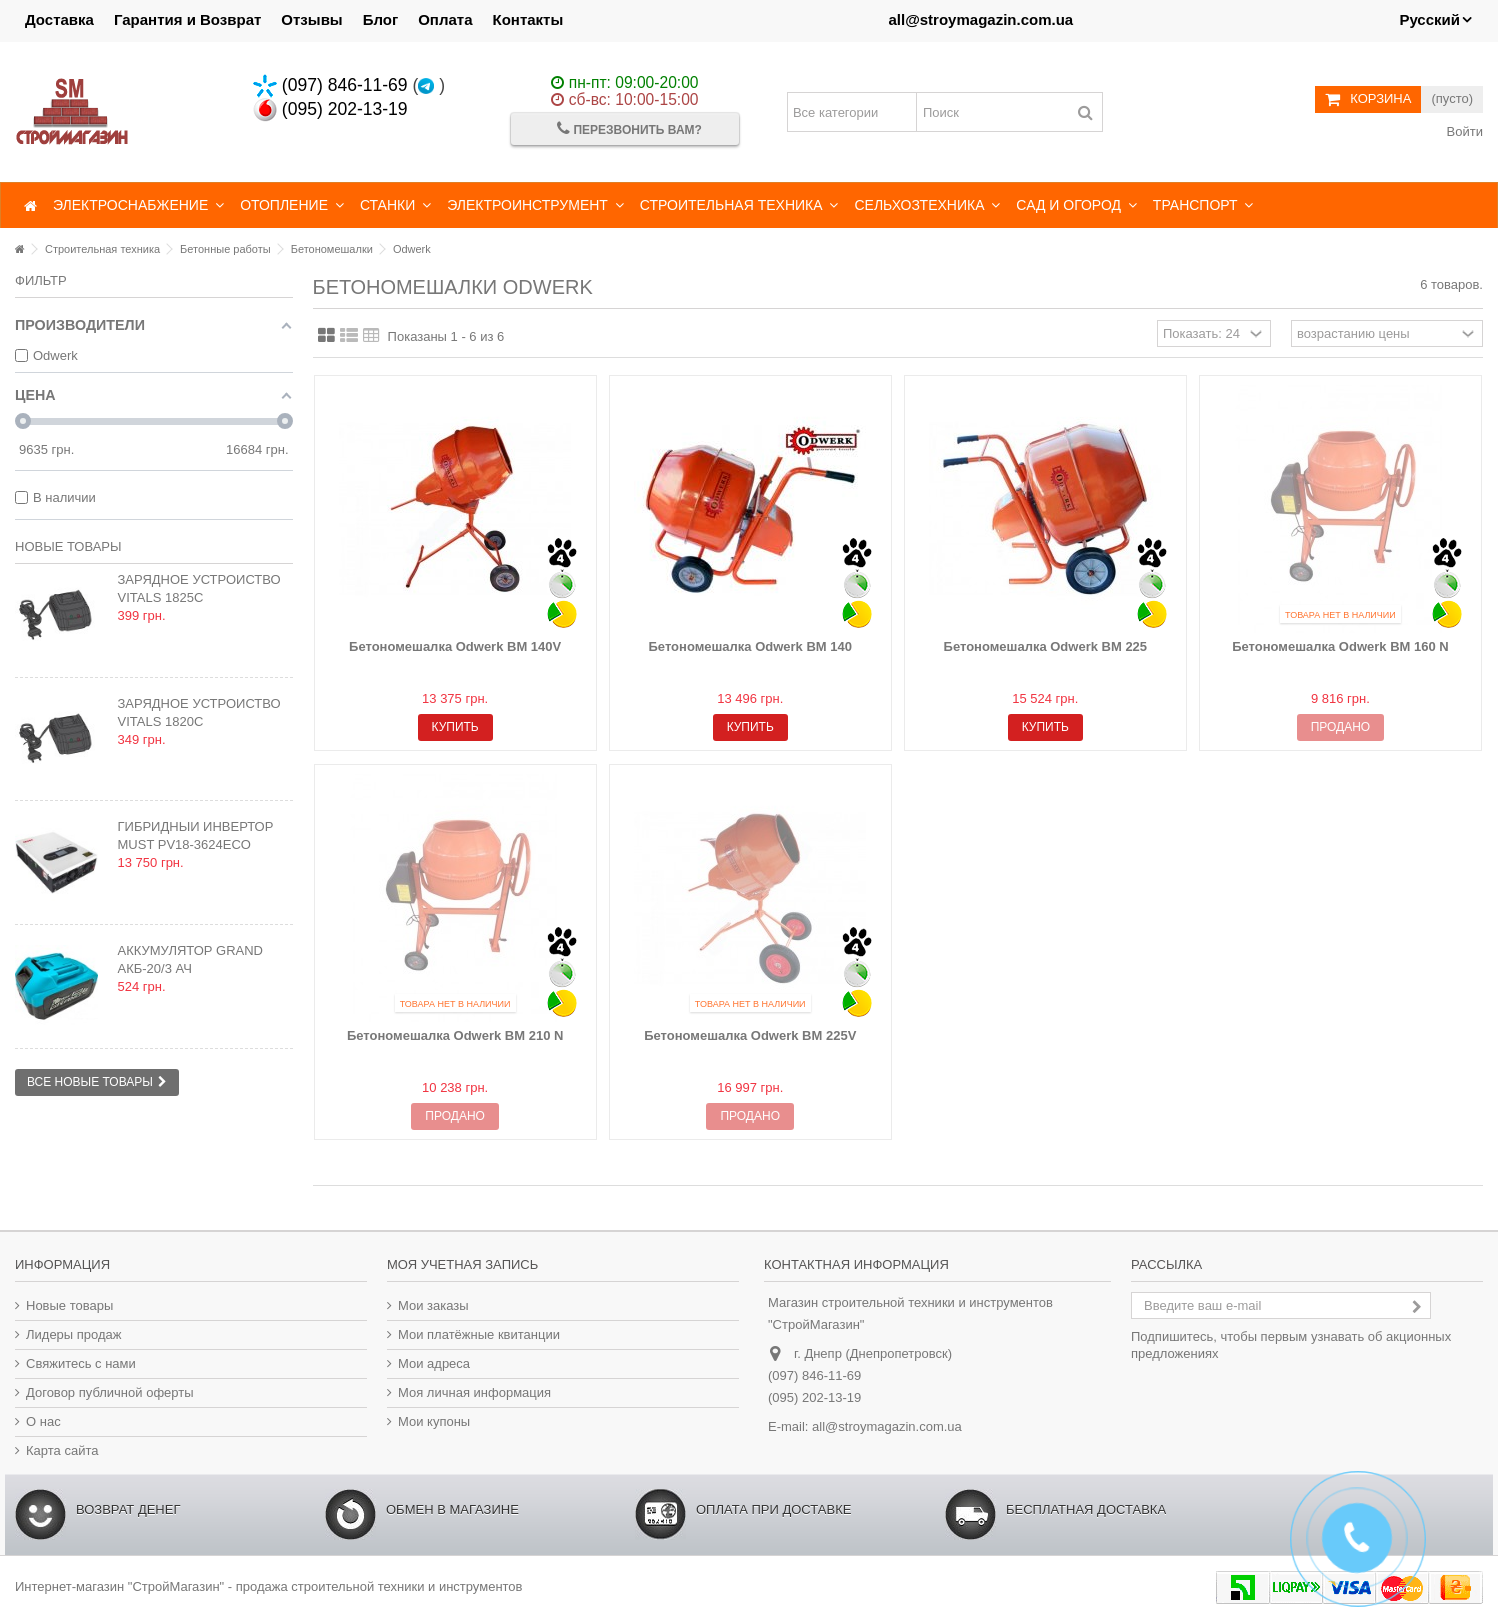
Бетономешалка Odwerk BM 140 (750, 646)
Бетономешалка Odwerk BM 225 (1046, 646)
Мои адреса (434, 1363)
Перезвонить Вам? (629, 128)
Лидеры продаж (74, 1334)
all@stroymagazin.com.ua (980, 19)
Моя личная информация (474, 1392)
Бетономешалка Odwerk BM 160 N (1340, 646)
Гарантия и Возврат (187, 19)
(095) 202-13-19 (330, 109)
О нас (43, 1421)
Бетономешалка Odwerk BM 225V (750, 1035)
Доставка (59, 19)
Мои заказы (433, 1305)
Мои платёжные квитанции (479, 1334)
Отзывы (311, 19)
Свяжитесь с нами (81, 1363)
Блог (381, 19)
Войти (1463, 131)
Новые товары (68, 546)
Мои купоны (434, 1421)
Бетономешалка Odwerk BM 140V (455, 646)
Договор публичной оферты (110, 1392)
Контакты (528, 19)
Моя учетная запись (462, 1264)
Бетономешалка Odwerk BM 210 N (455, 1035)
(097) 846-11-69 (330, 85)
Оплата (445, 19)
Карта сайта (62, 1450)
